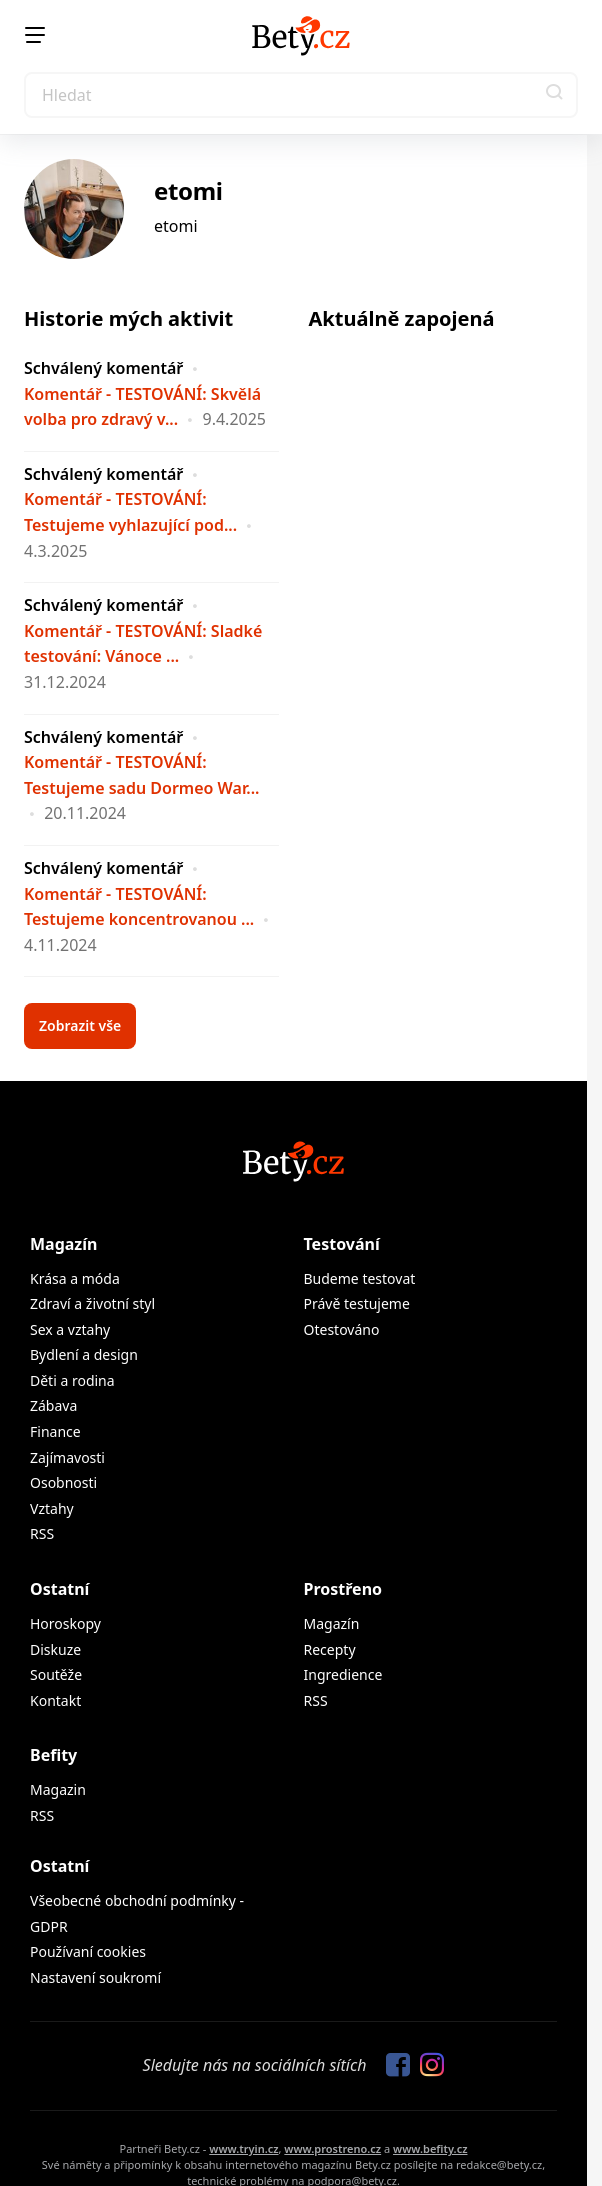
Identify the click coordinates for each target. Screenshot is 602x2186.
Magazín (63, 1244)
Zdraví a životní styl (92, 1303)
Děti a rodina (72, 1380)
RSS (42, 1533)
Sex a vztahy (70, 1329)
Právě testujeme (357, 1303)
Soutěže (56, 1674)
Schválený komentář (103, 368)
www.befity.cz (430, 2148)
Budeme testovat (360, 1278)
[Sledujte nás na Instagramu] (427, 2066)
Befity (53, 1755)
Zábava (53, 1405)
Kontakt (55, 1700)
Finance (55, 1431)
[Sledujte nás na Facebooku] (393, 2066)
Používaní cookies (88, 1951)
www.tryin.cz (243, 2148)
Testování (342, 1244)
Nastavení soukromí (95, 1977)
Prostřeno (343, 1589)
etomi (188, 190)
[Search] (301, 95)
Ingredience (343, 1674)
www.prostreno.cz (332, 2148)
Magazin (58, 1789)
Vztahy (52, 1508)
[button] (555, 95)
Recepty (330, 1649)
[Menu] (35, 35)
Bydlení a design (84, 1354)
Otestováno (342, 1329)
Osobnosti (63, 1482)
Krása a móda (75, 1278)
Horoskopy (65, 1623)
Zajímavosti (67, 1457)
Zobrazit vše (80, 1025)
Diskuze (55, 1649)
